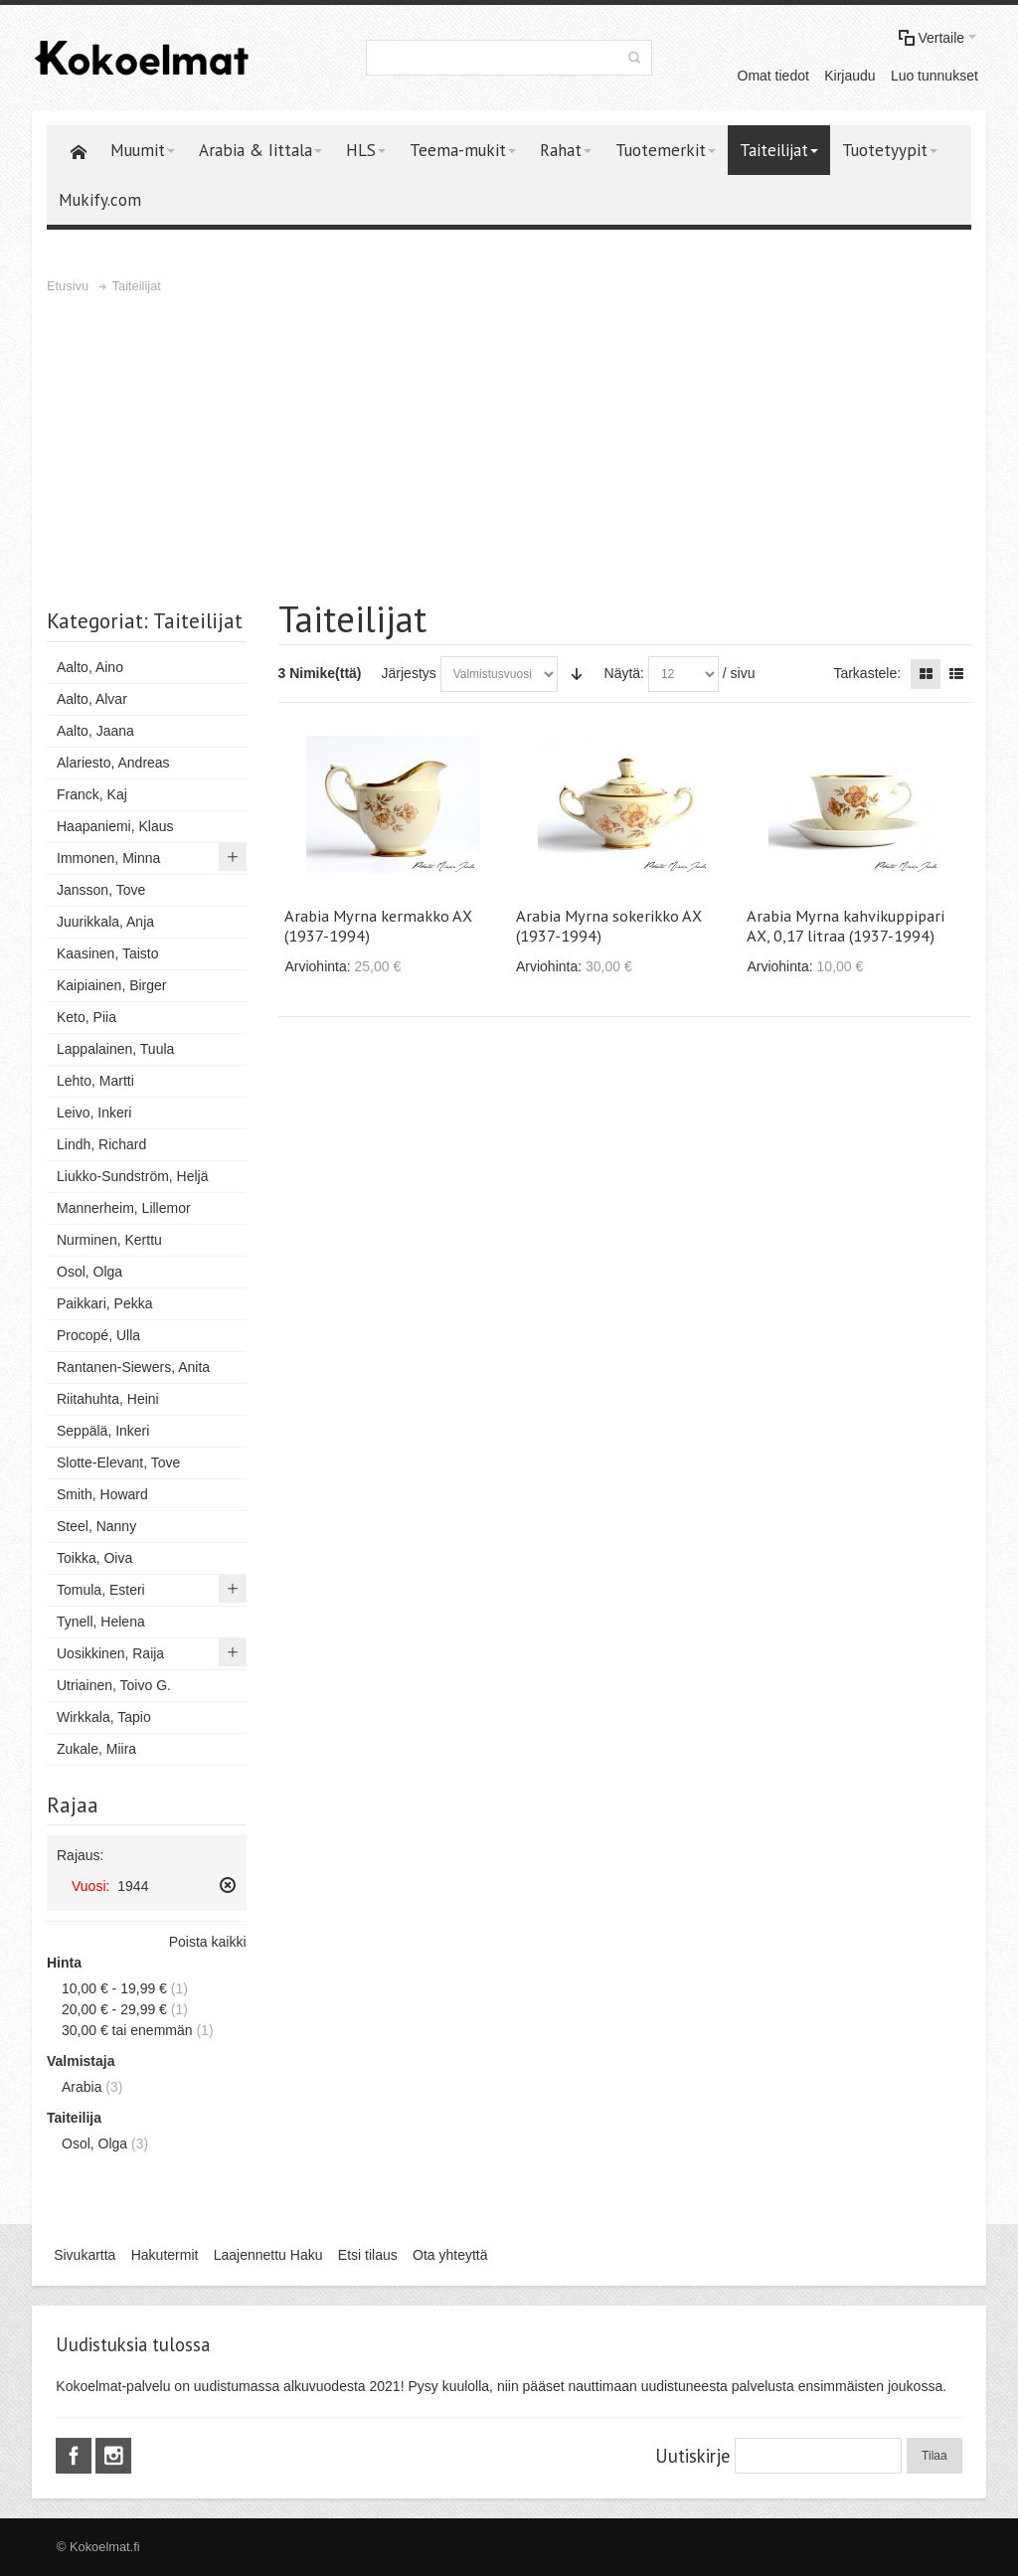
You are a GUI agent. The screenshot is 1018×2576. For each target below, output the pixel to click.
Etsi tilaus (368, 2255)
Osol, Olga (94, 2143)
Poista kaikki (208, 1942)
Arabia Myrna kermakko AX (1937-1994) (378, 925)
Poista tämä (228, 1885)
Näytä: (624, 673)
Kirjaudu (849, 76)
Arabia (81, 2087)
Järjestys (409, 673)
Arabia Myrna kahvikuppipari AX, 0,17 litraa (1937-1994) (845, 925)
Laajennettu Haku (268, 2255)
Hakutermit (165, 2255)
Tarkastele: (867, 673)
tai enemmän (127, 2030)
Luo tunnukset (934, 76)
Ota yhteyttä (450, 2255)
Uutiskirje (692, 2456)
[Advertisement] (509, 446)
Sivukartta (84, 2255)
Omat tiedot (773, 76)
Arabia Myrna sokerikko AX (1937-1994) (609, 925)
